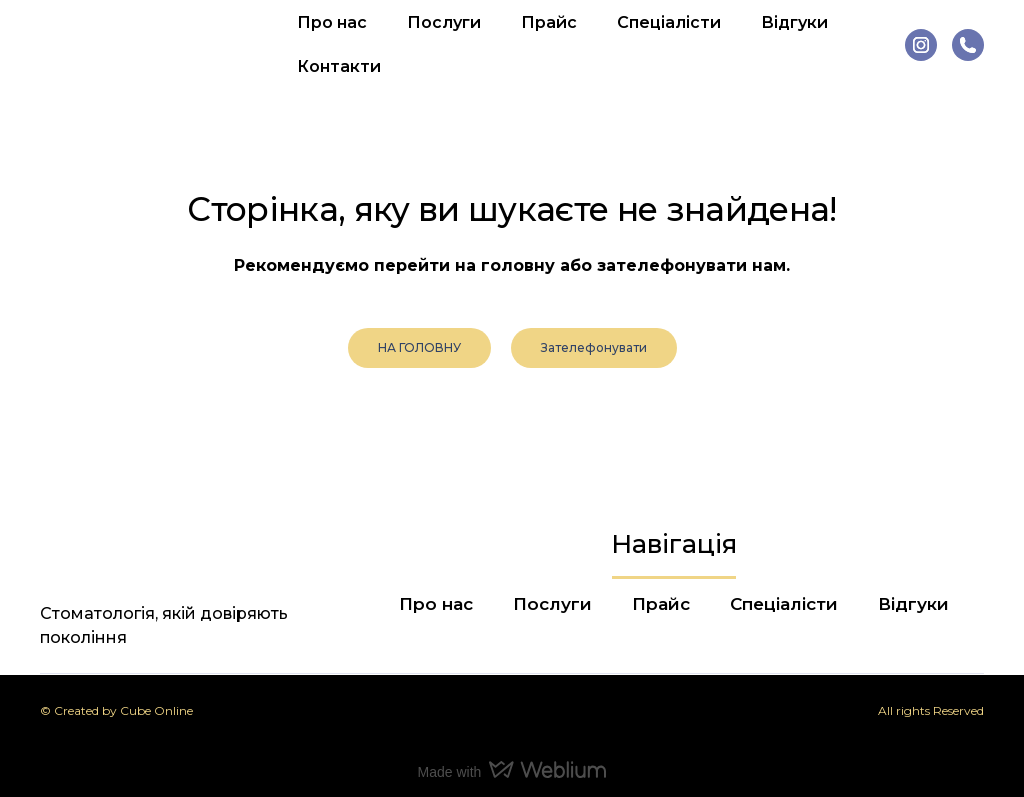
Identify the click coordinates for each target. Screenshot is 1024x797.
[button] (921, 45)
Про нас (332, 22)
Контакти (339, 66)
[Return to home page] (128, 45)
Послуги (444, 22)
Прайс (549, 22)
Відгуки (794, 22)
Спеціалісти (669, 22)
